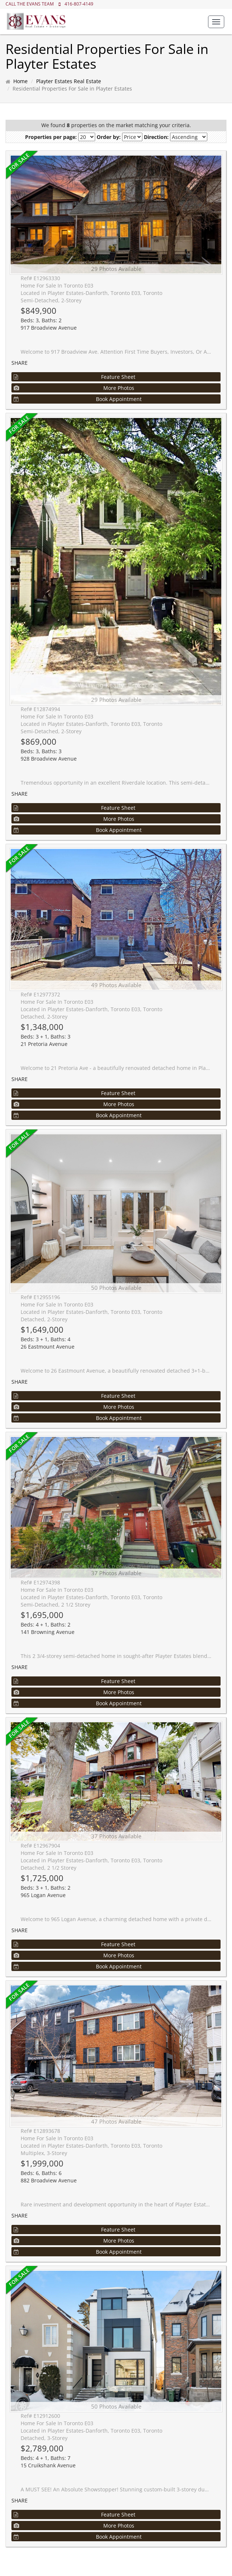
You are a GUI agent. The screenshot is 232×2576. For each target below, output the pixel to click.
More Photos (74, 387)
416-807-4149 (79, 4)
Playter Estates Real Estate (68, 81)
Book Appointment (78, 398)
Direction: (156, 136)
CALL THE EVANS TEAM (30, 4)
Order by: (109, 136)
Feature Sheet (74, 376)
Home (20, 81)
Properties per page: (51, 136)
